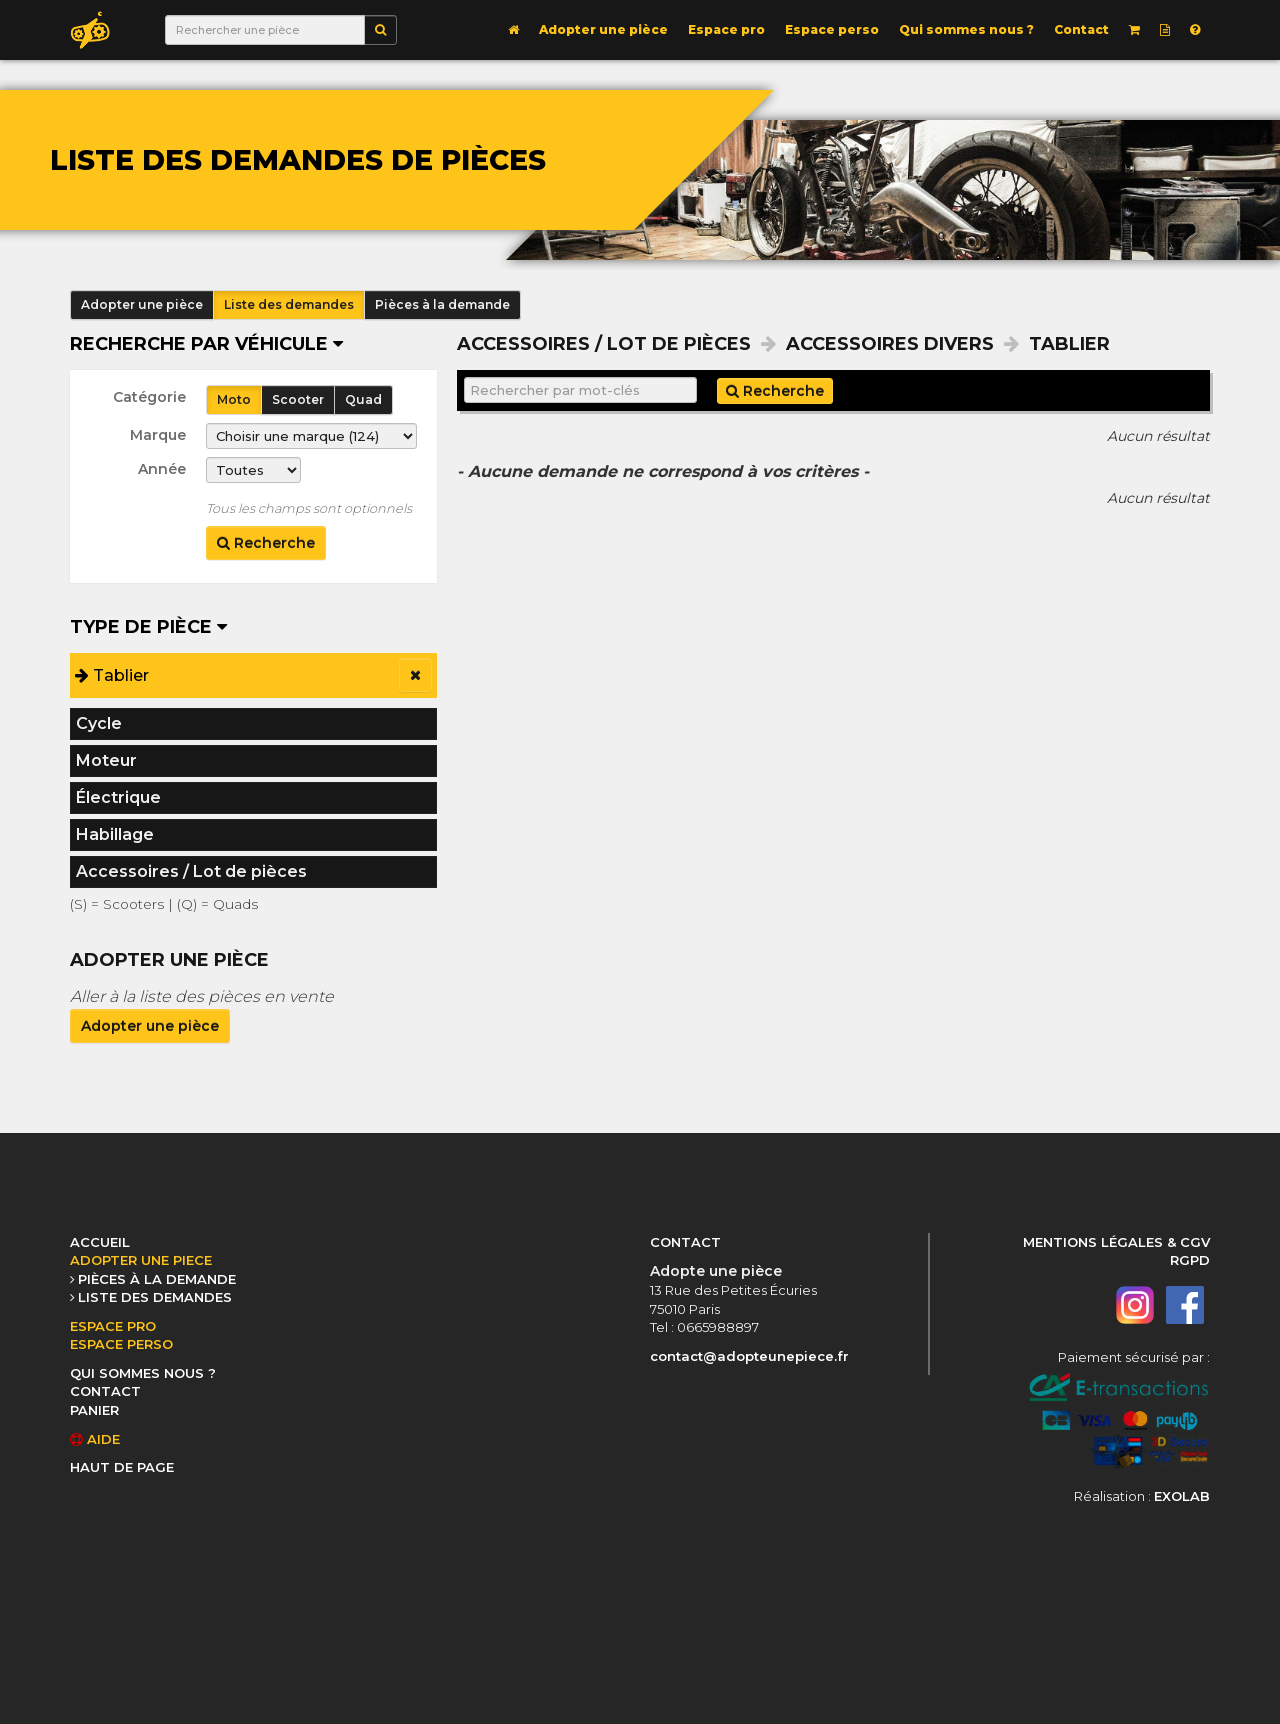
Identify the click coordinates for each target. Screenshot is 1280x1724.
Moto (234, 399)
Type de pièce (148, 627)
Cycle (99, 723)
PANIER (94, 1410)
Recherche (266, 543)
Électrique (118, 797)
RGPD (1190, 1260)
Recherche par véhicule (206, 344)
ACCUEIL (100, 1242)
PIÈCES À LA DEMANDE (157, 1279)
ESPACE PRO (113, 1326)
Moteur (106, 760)
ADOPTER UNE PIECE (141, 1260)
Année (162, 469)
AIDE (95, 1439)
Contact (1081, 29)
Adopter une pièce (603, 29)
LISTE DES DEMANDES (155, 1297)
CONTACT (105, 1391)
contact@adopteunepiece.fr (749, 1356)
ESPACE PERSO (121, 1344)
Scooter (298, 399)
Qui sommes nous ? (966, 29)
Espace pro (726, 29)
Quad (363, 399)
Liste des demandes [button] (289, 304)
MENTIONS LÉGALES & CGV (1116, 1242)
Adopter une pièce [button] (142, 304)
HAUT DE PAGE (122, 1467)
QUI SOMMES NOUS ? (143, 1373)
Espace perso (832, 29)
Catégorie (149, 397)
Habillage (115, 834)
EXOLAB (1182, 1496)
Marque (158, 435)
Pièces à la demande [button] (442, 304)
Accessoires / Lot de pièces (191, 871)
